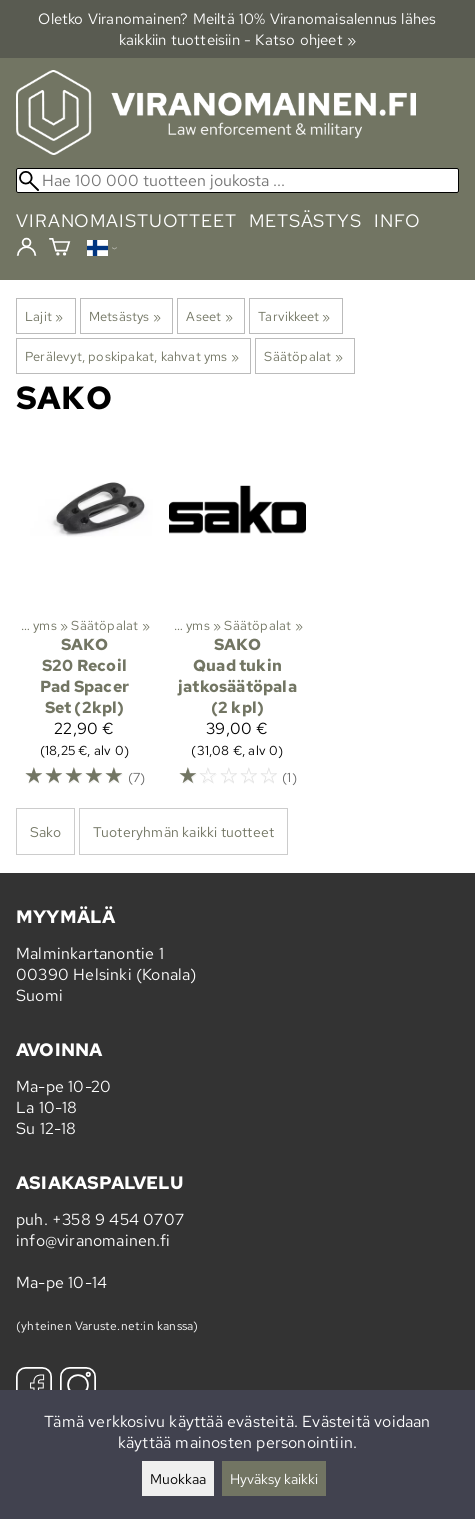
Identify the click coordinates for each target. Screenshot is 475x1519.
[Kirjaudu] (26, 248)
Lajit (44, 316)
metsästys (305, 220)
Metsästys (125, 316)
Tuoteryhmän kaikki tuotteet (183, 831)
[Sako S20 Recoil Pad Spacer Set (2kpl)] (84, 623)
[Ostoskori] (59, 249)
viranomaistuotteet (126, 220)
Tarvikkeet (294, 316)
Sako (45, 831)
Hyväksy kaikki (274, 1478)
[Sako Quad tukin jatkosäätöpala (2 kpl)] (237, 623)
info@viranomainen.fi (93, 1240)
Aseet (209, 316)
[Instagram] (78, 1387)
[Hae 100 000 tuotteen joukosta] (237, 180)
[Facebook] (34, 1387)
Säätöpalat (303, 356)
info (397, 220)
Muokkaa (178, 1478)
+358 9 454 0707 (118, 1219)
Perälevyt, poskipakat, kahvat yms (132, 356)
